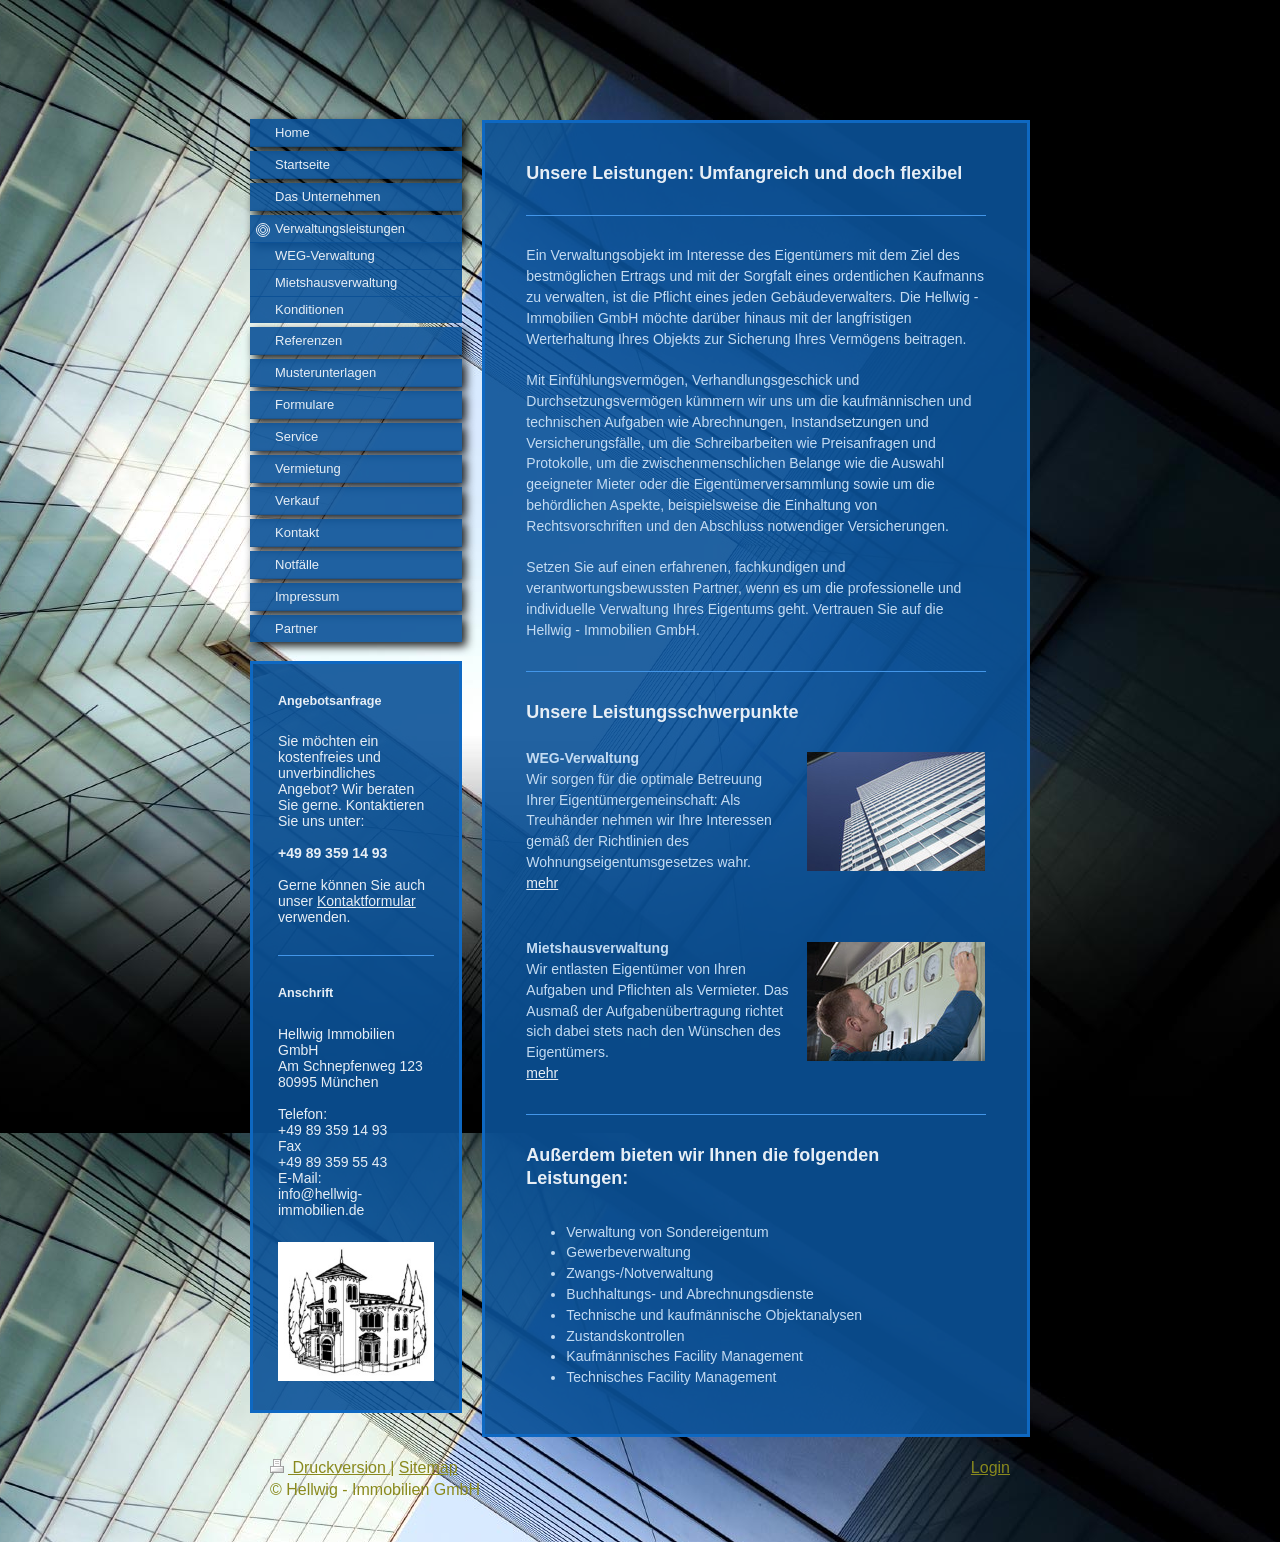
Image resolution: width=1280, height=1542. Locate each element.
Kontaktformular (366, 901)
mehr (542, 883)
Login (990, 1467)
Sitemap (428, 1467)
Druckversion (330, 1467)
